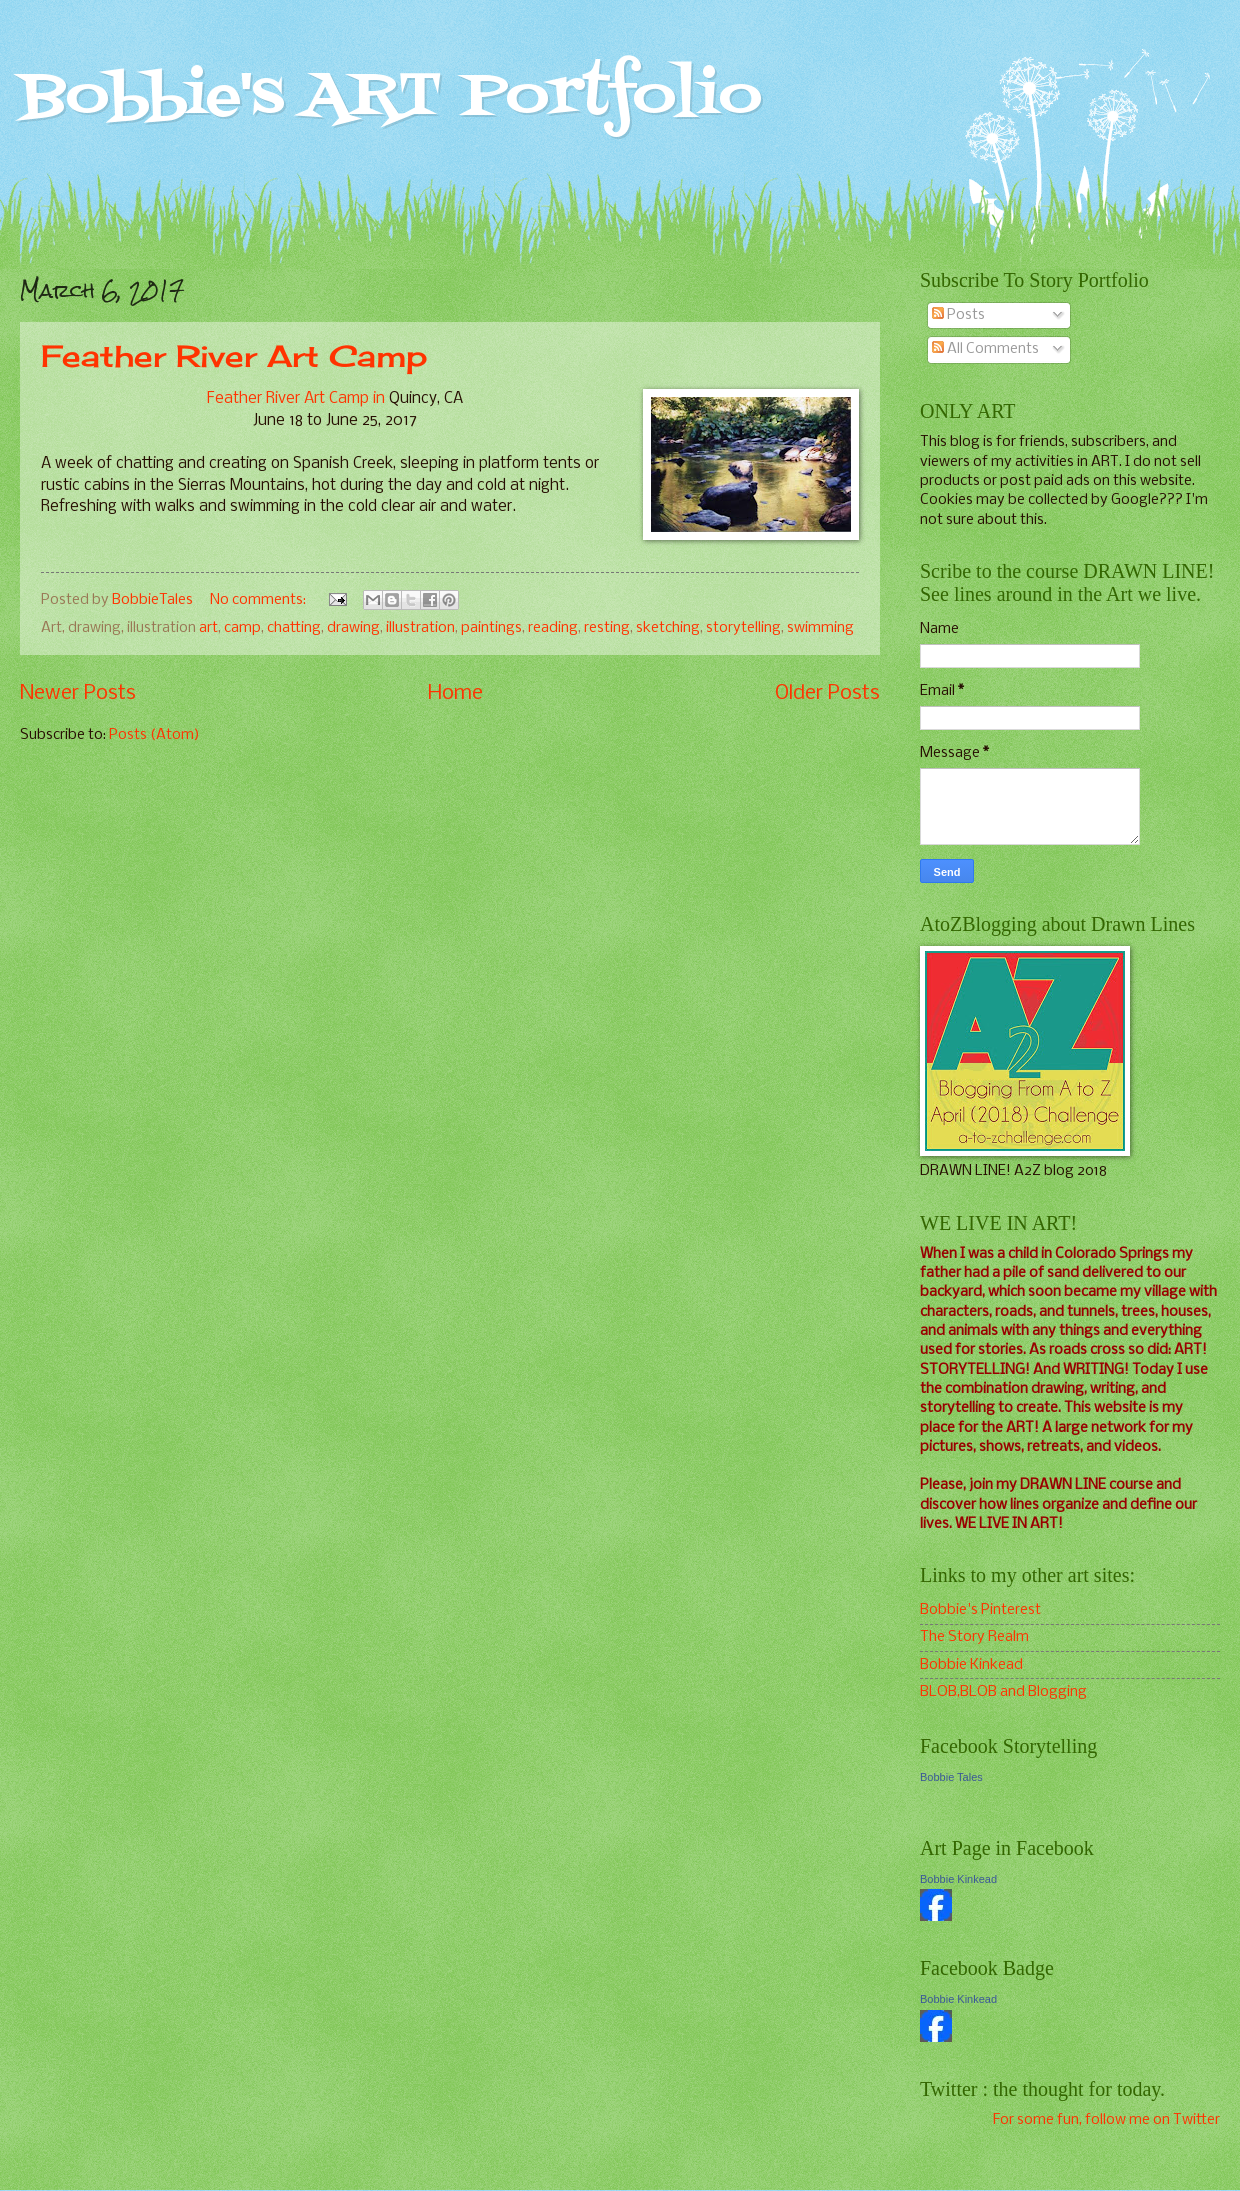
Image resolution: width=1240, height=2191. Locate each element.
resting (607, 628)
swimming (820, 628)
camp (242, 628)
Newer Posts (78, 693)
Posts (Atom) (154, 735)
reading (553, 628)
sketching (668, 628)
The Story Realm (974, 1637)
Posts (958, 315)
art (208, 628)
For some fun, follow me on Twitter (1106, 2120)
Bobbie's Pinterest (980, 1610)
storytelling (743, 628)
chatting (294, 628)
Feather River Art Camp (234, 356)
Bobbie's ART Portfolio (391, 97)
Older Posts (827, 693)
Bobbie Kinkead (971, 1665)
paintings (491, 628)
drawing (353, 628)
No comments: (259, 600)
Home (455, 693)
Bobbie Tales (951, 1777)
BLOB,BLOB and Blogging (1003, 1692)
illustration (420, 628)
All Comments (985, 349)
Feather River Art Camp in (298, 399)
